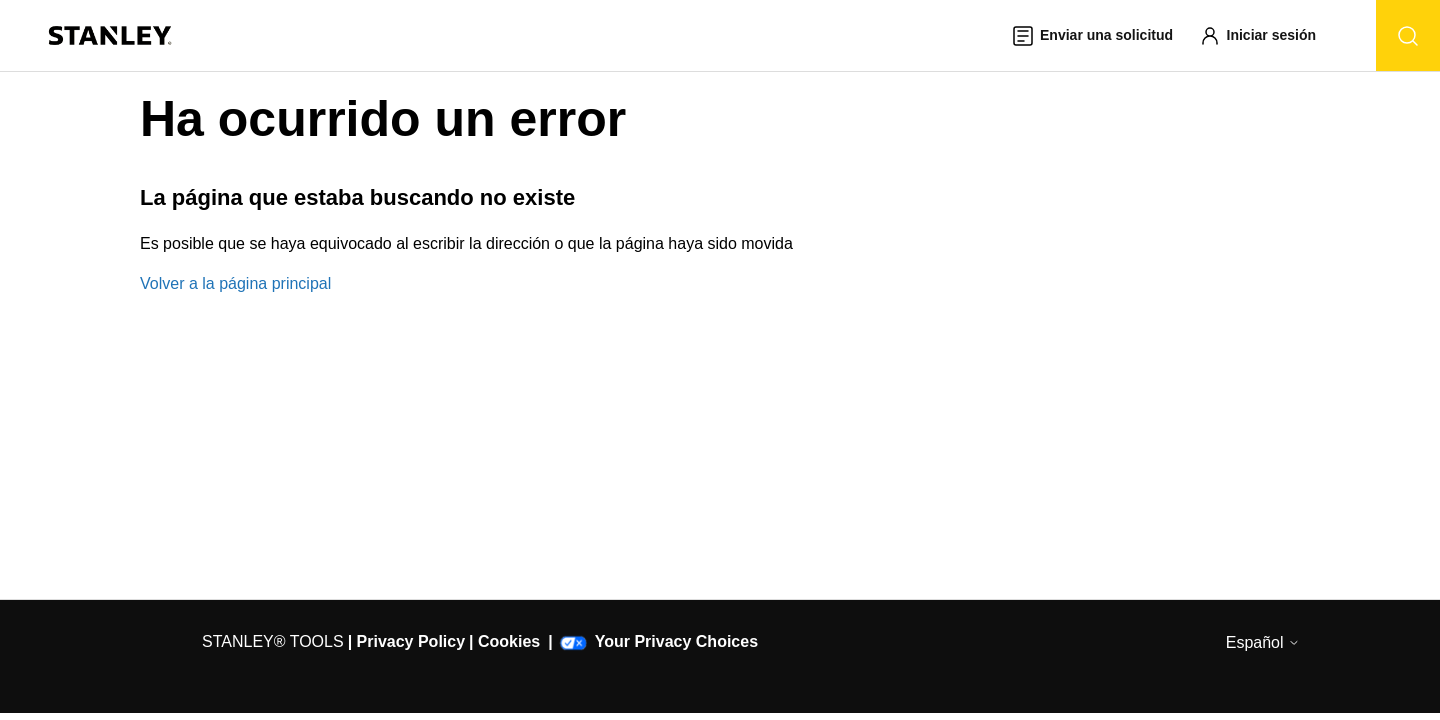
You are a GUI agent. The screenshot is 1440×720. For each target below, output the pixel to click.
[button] (1267, 35)
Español (1263, 642)
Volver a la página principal (235, 283)
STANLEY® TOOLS (273, 641)
